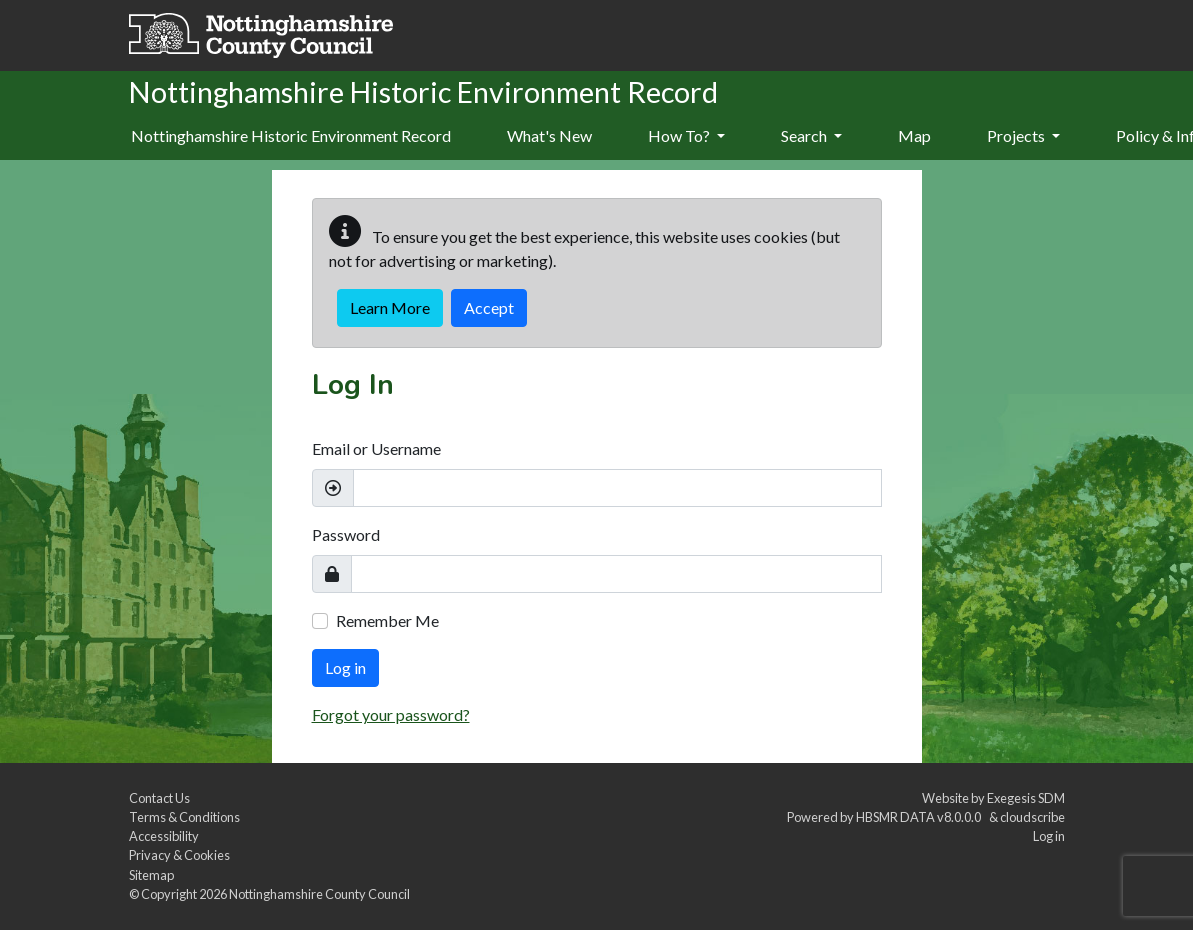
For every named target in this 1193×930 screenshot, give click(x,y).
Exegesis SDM (1026, 798)
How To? (686, 135)
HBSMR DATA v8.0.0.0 (920, 817)
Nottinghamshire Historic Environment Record (291, 135)
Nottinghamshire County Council (319, 894)
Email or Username (376, 448)
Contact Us (159, 798)
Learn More (390, 307)
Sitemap (151, 875)
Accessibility (164, 836)
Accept (489, 307)
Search (811, 135)
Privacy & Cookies (179, 855)
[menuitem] (549, 137)
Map (914, 135)
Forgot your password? (391, 714)
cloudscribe (1032, 817)
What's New (549, 135)
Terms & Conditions (184, 817)
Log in (345, 667)
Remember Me (387, 620)
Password (346, 534)
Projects (1023, 135)
